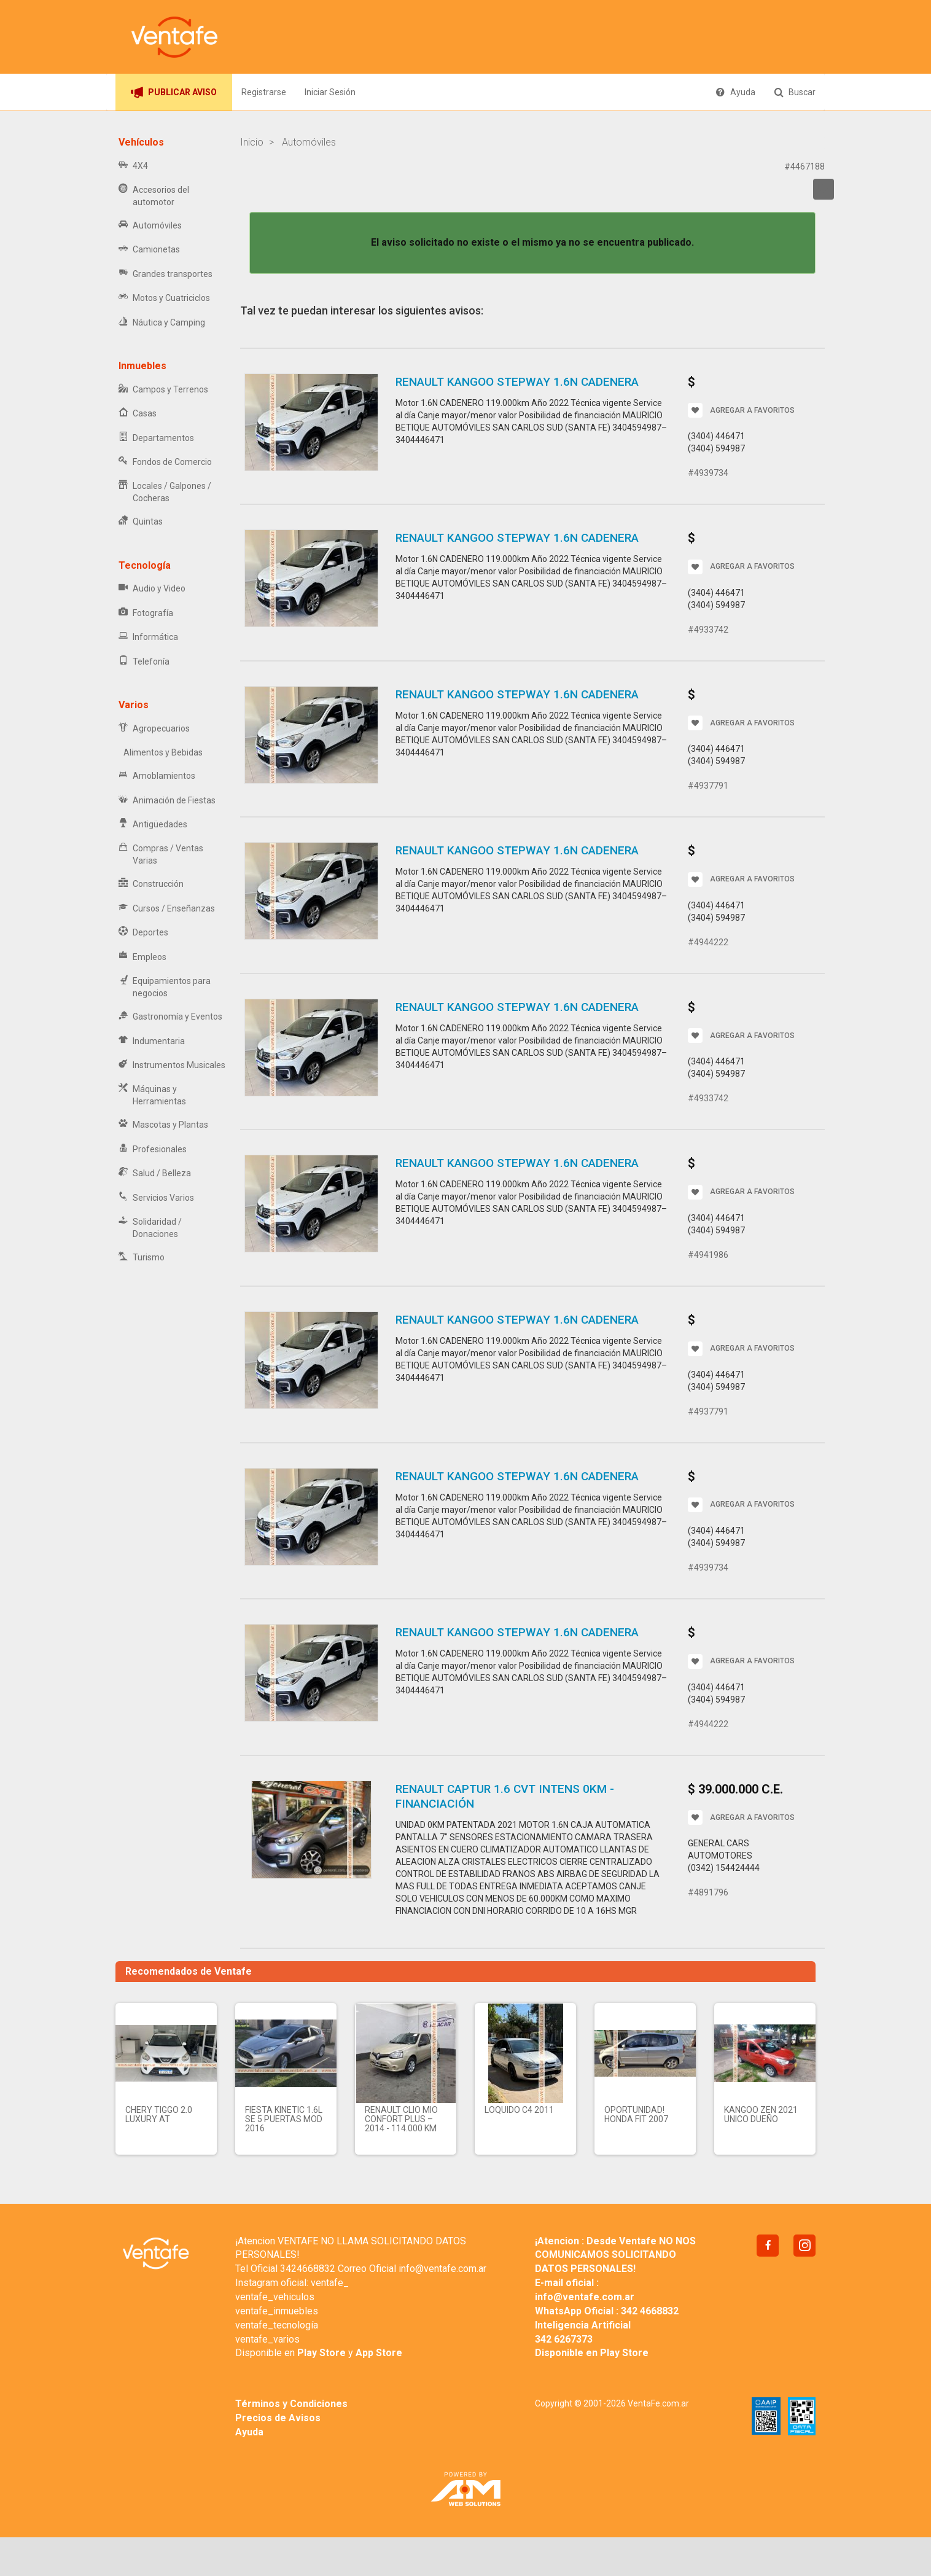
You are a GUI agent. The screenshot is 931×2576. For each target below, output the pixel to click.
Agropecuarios (154, 728)
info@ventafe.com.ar (442, 2268)
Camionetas (149, 249)
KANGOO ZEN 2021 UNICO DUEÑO (761, 2114)
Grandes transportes (165, 274)
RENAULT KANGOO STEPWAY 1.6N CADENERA (517, 382)
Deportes (143, 932)
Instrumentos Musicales (172, 1065)
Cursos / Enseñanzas (167, 908)
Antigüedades (153, 824)
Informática (148, 637)
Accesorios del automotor (154, 196)
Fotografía (146, 613)
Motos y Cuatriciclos (164, 298)
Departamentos (156, 438)
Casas (138, 413)
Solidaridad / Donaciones (150, 1228)
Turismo (142, 1257)
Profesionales (153, 1149)
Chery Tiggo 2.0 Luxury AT (158, 2114)
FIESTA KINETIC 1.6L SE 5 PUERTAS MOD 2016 (283, 2119)
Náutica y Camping (162, 322)
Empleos (142, 957)
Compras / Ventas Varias (161, 854)
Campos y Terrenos (163, 389)
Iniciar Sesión (330, 92)
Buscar (795, 92)
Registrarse (263, 92)
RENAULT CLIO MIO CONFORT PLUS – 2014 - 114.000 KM (401, 2119)
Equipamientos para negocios (165, 987)
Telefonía (144, 661)
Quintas (141, 521)
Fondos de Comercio (165, 462)
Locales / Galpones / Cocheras (165, 492)
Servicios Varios (156, 1198)
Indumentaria (152, 1041)
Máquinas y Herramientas (152, 1095)
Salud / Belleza (155, 1173)
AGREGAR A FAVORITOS (741, 410)
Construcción (151, 884)
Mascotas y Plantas (163, 1124)
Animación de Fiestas (167, 800)
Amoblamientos (157, 776)
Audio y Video (152, 588)
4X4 (133, 166)
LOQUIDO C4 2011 (519, 2110)
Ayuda (735, 92)
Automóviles (150, 225)
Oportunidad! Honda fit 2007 (636, 2114)
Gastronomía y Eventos (170, 1016)
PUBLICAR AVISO (174, 92)
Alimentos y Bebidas (161, 752)
